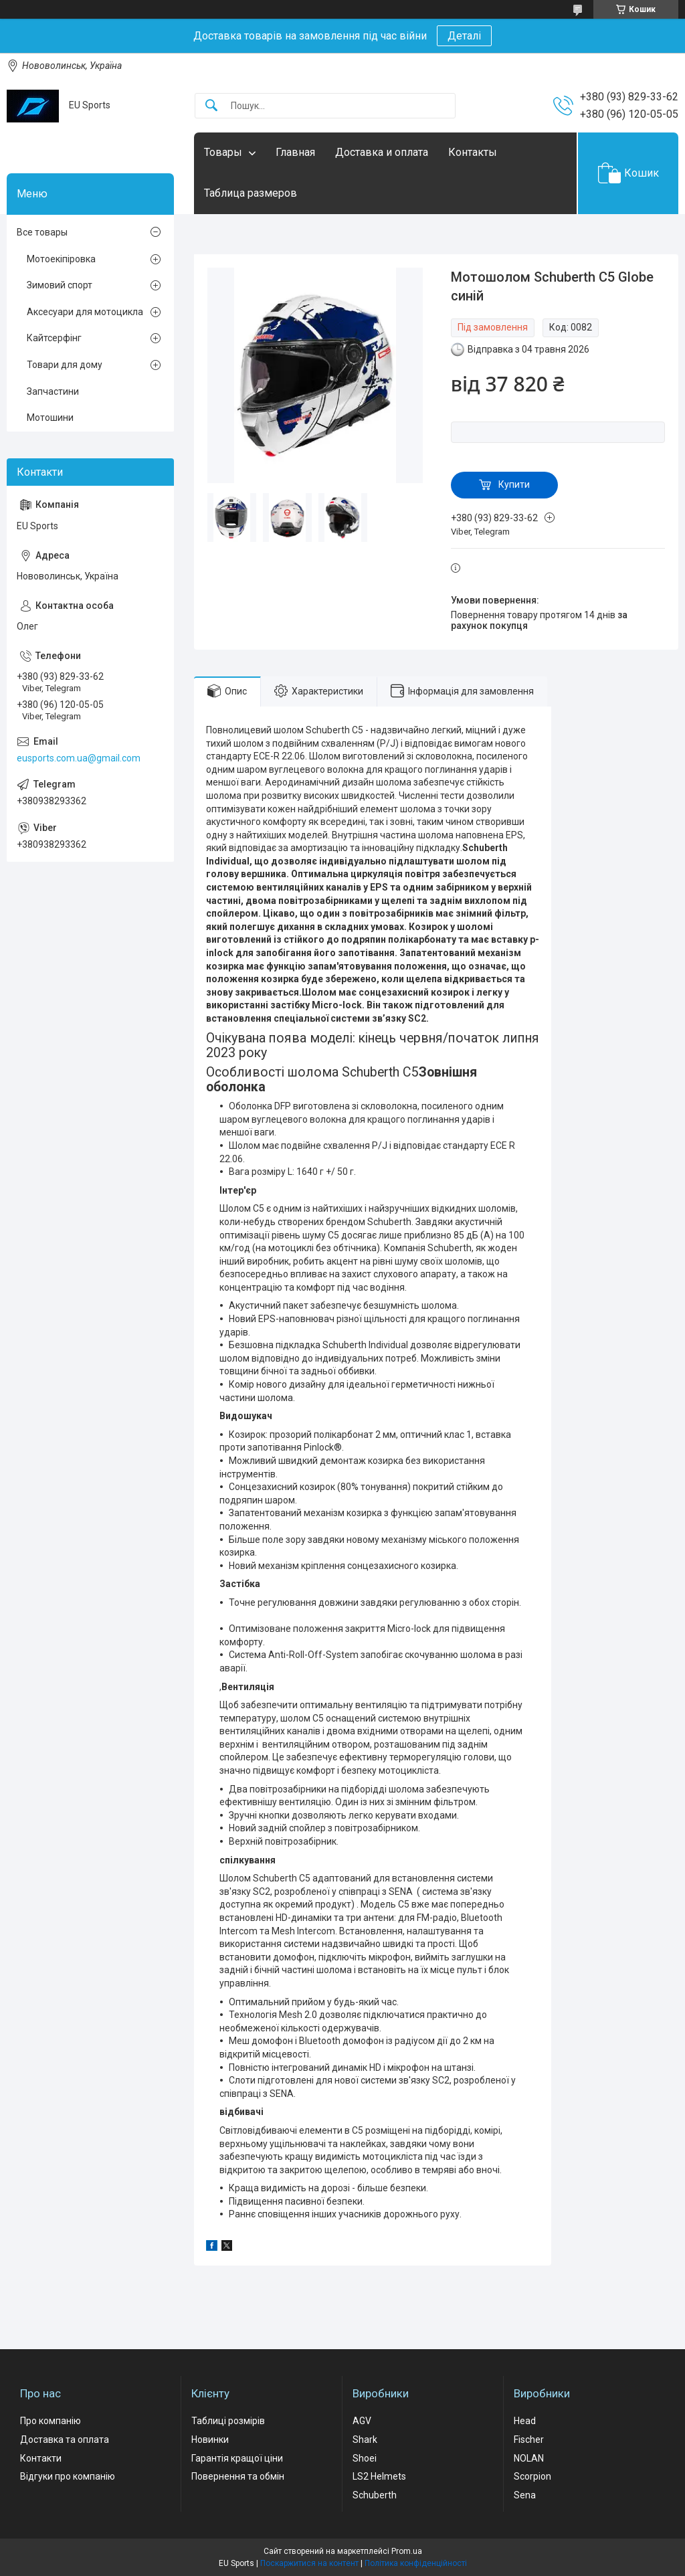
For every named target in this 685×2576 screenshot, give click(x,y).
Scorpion (532, 2476)
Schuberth (375, 2495)
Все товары (42, 232)
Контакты (472, 152)
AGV (362, 2420)
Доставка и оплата (381, 152)
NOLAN (529, 2458)
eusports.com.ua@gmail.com (78, 758)
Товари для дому (64, 364)
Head (525, 2420)
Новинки (210, 2439)
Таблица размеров (250, 193)
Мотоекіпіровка (61, 259)
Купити (514, 484)
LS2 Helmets (379, 2476)
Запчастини (53, 391)
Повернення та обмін (237, 2476)
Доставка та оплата (64, 2439)
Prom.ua (406, 2551)
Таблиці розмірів (228, 2420)
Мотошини (50, 417)
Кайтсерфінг (54, 338)
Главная (295, 152)
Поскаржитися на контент (309, 2563)
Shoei (365, 2458)
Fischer (529, 2439)
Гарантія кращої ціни (237, 2458)
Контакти (41, 2458)
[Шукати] (211, 106)
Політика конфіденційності (416, 2563)
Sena (525, 2495)
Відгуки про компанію (67, 2476)
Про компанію (50, 2420)
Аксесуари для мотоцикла (85, 311)
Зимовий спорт (59, 285)
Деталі (464, 35)
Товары (223, 152)
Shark (365, 2439)
